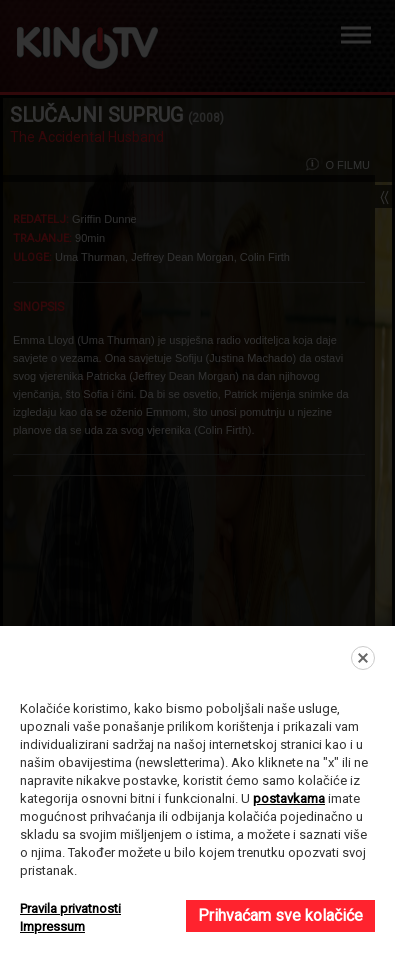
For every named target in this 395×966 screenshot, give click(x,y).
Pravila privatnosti (70, 908)
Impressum (52, 926)
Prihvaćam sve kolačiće (280, 915)
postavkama (289, 798)
